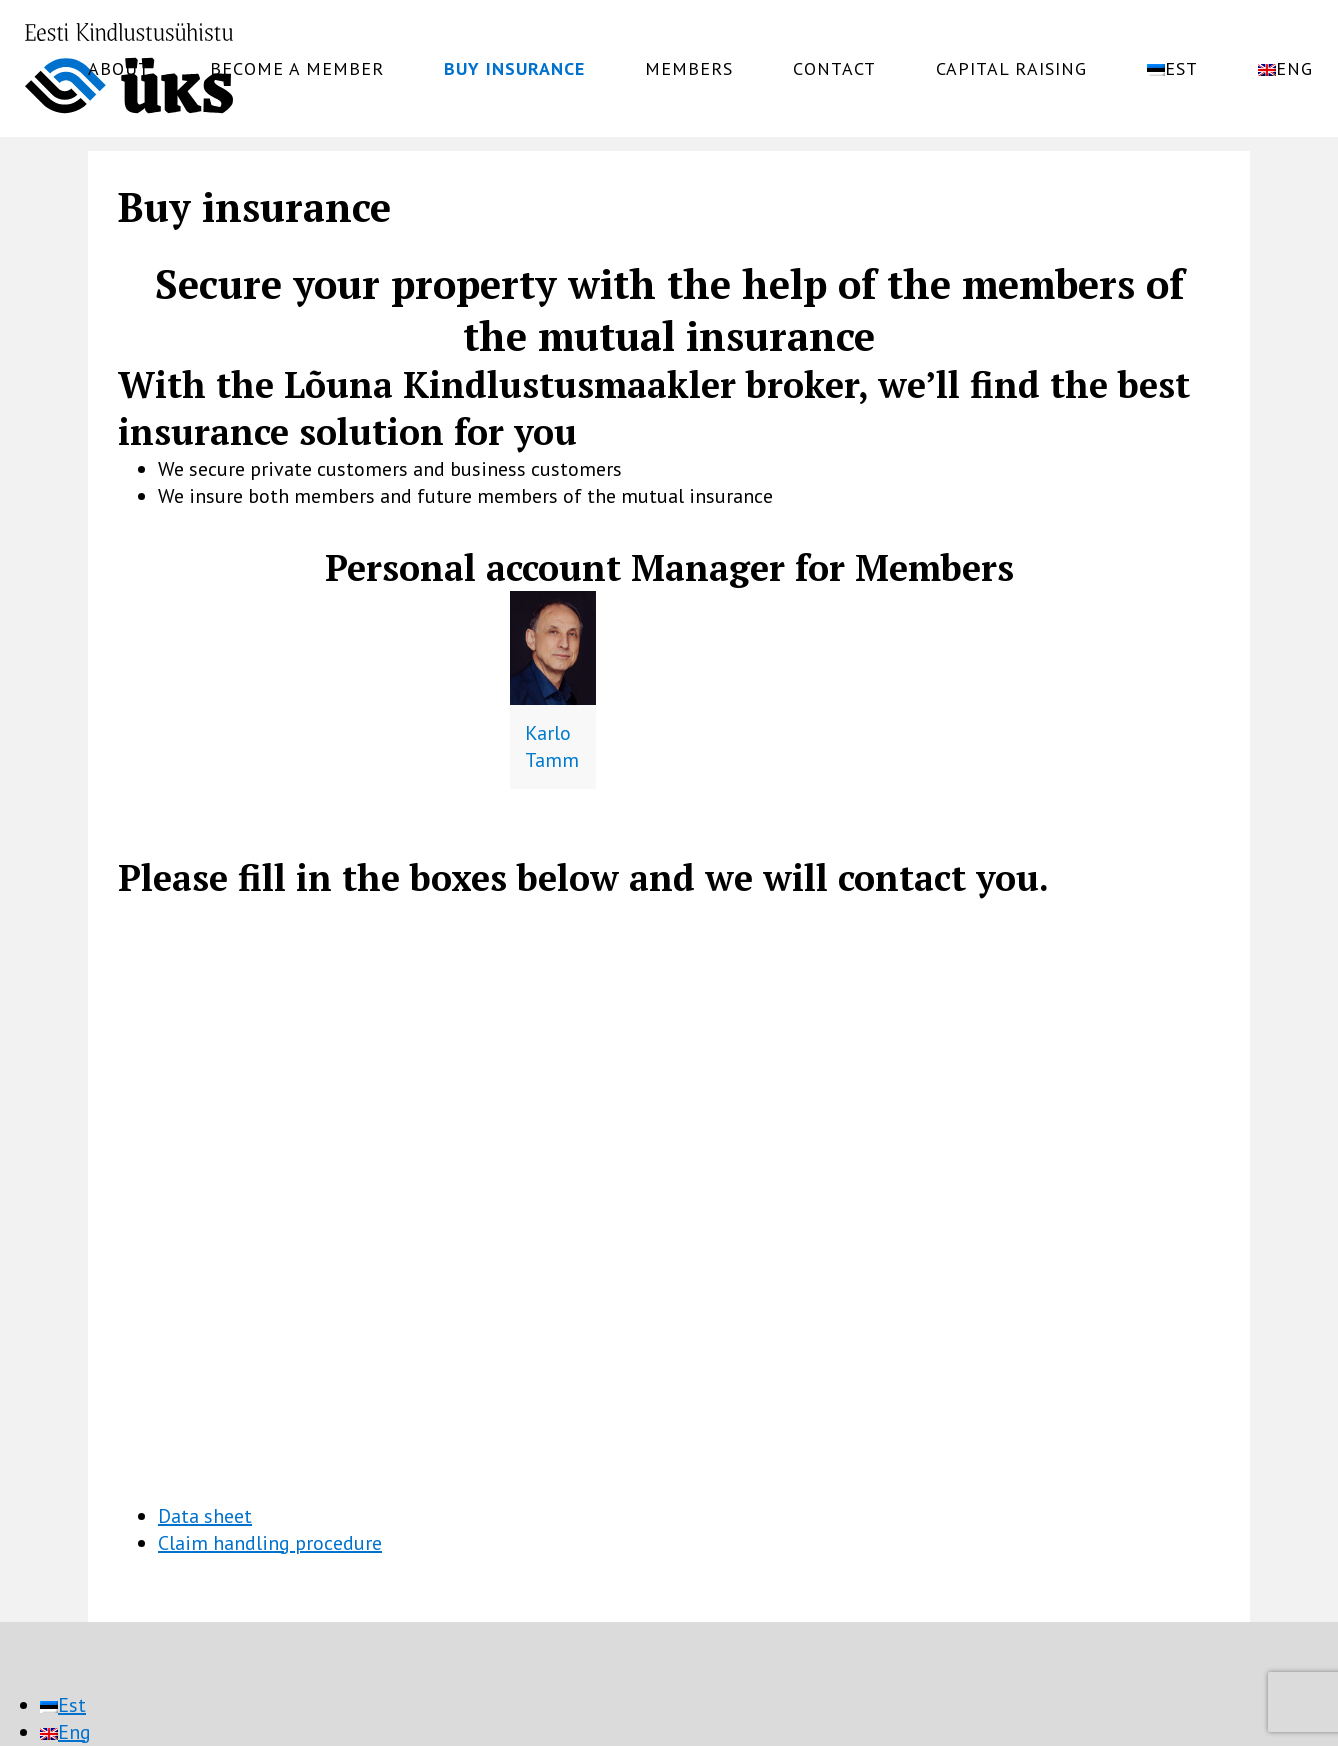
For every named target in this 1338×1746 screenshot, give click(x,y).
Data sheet (205, 1516)
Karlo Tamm (552, 746)
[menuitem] (1172, 69)
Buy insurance (514, 69)
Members (689, 69)
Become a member (297, 69)
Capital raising (1011, 69)
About (119, 69)
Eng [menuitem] (74, 1732)
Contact (834, 69)
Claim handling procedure (270, 1543)
